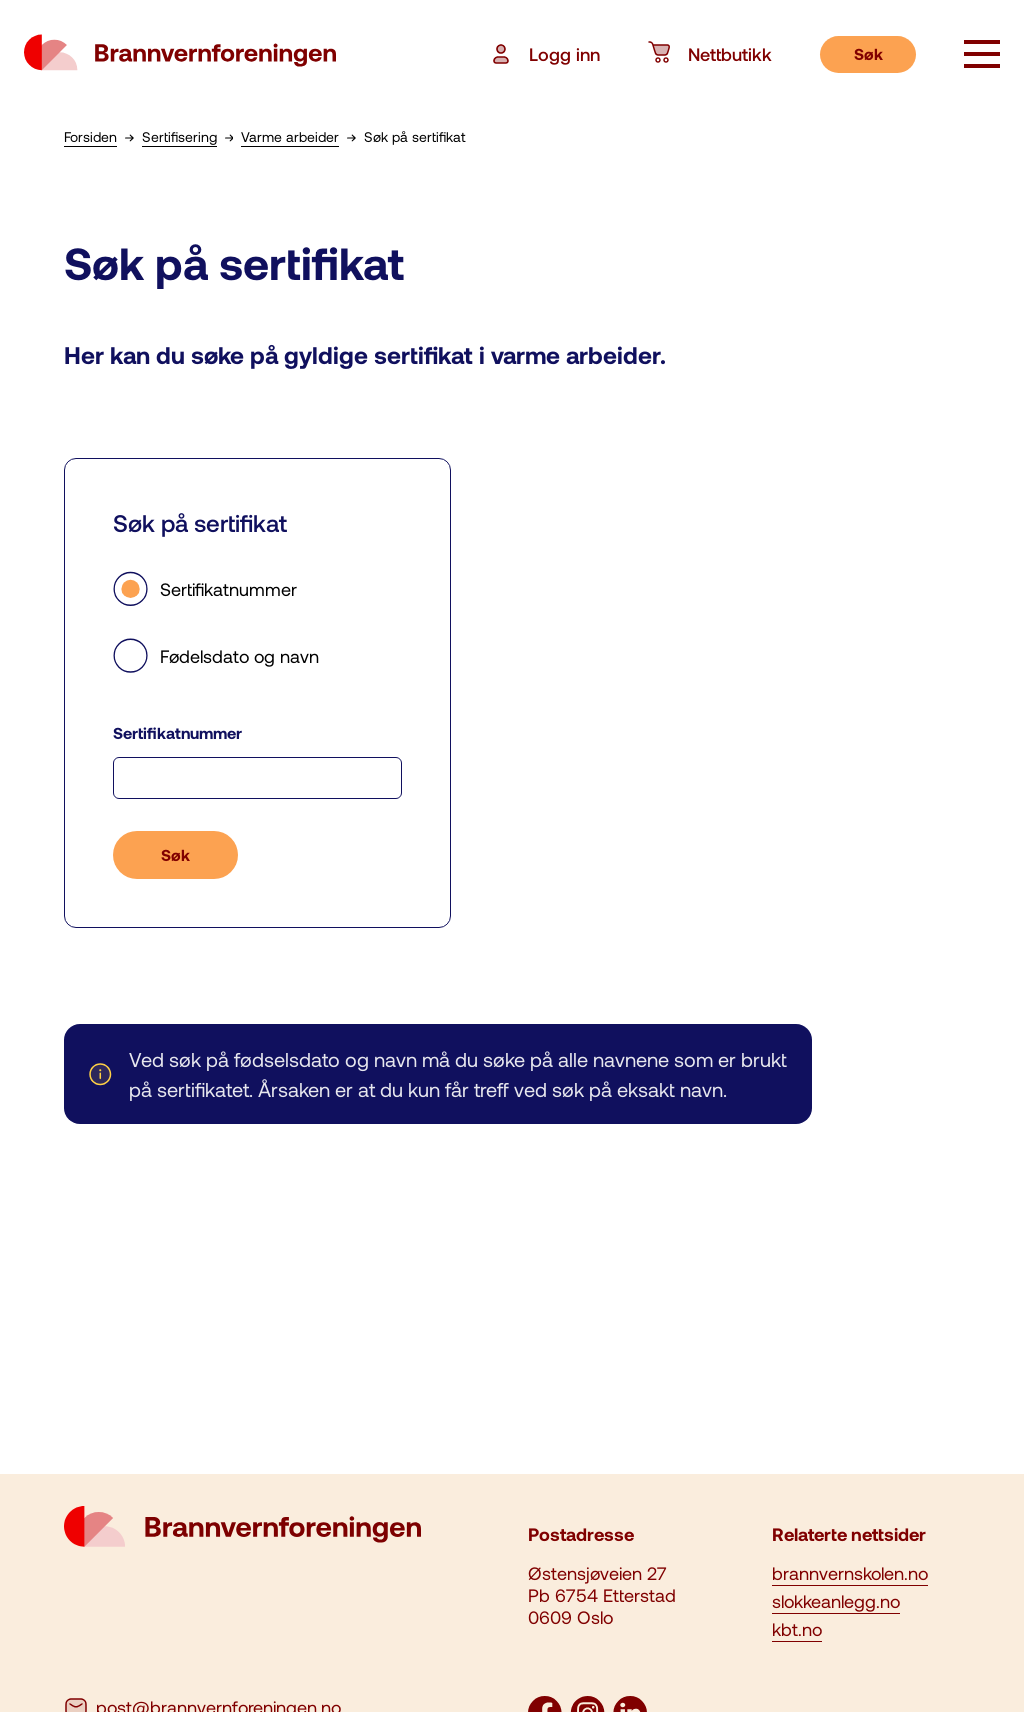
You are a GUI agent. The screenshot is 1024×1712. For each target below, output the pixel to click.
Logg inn (544, 54)
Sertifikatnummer (205, 588)
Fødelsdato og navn (216, 655)
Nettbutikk (710, 54)
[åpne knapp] (982, 56)
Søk (868, 53)
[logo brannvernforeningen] (180, 54)
